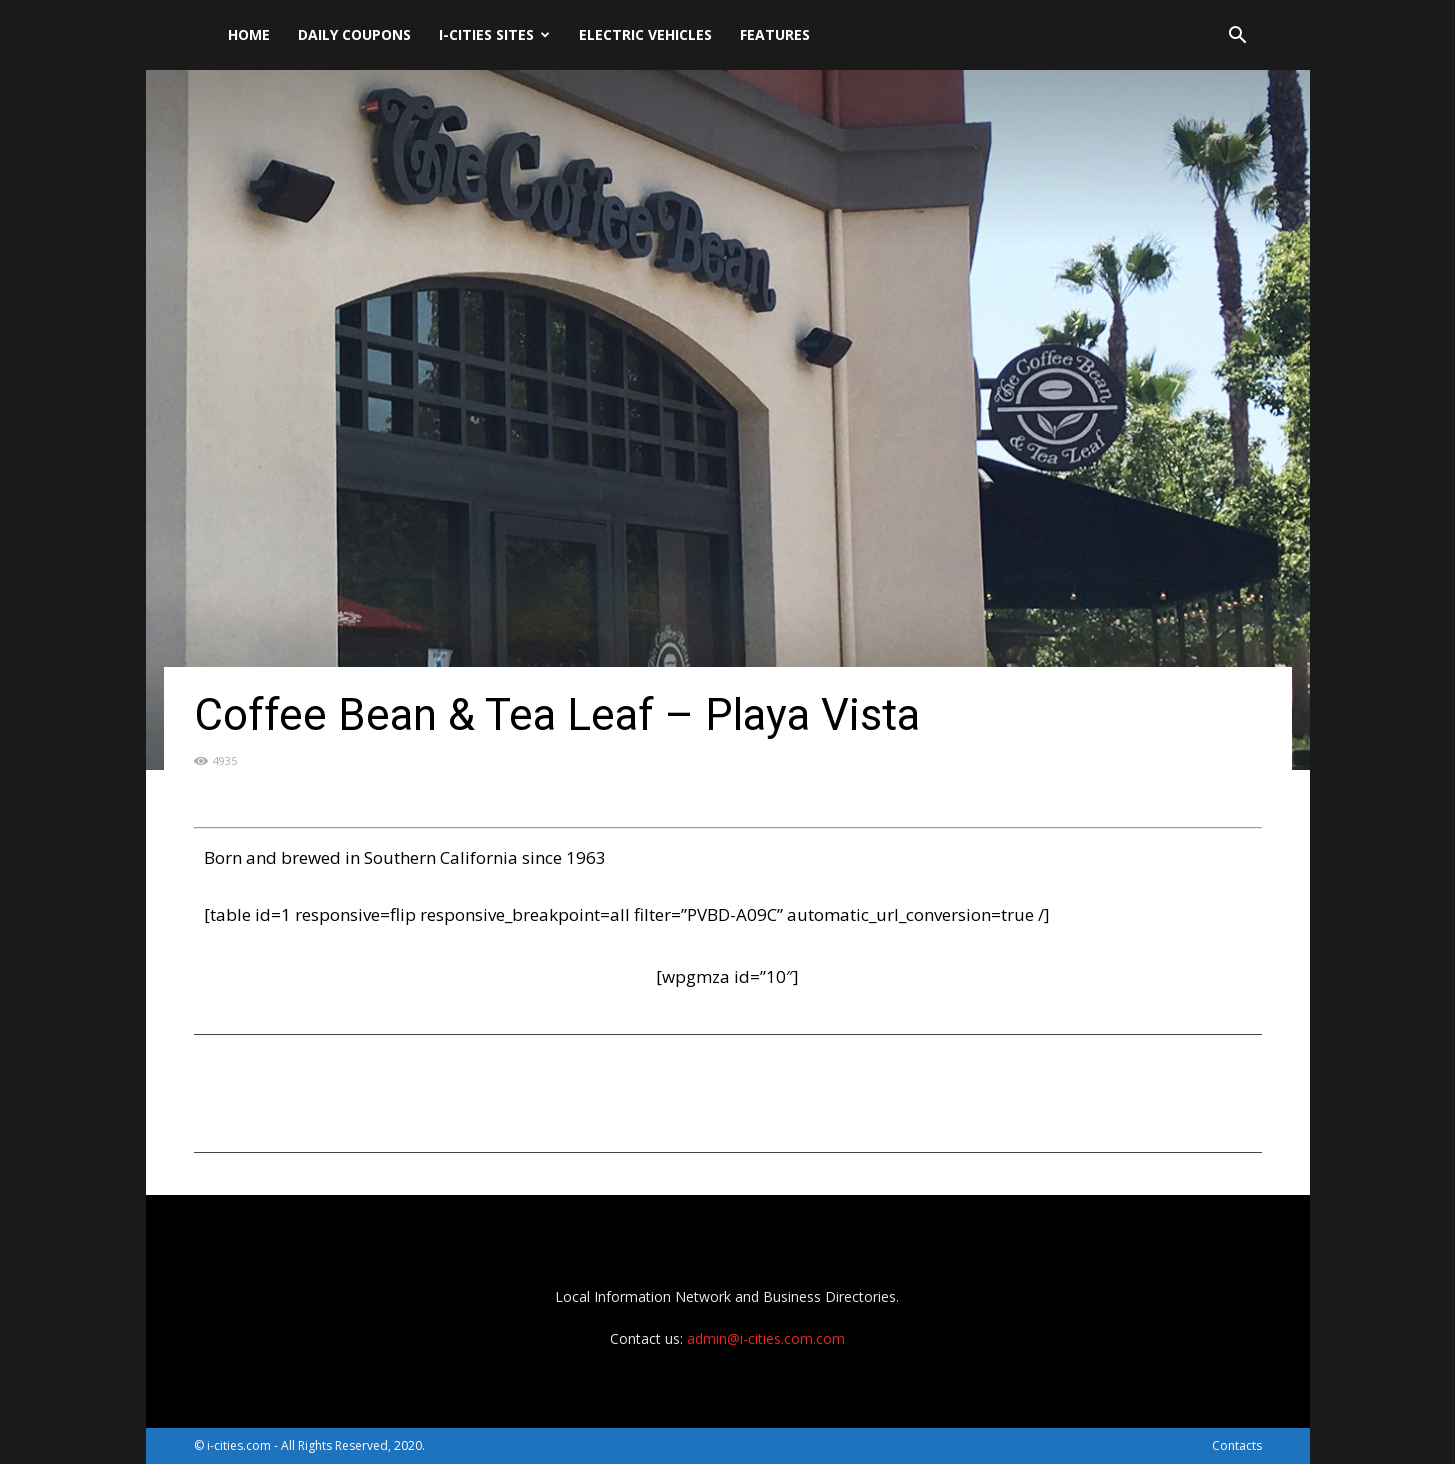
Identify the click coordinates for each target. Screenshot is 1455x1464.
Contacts (1237, 1445)
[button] (1238, 37)
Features (775, 34)
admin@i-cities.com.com (766, 1338)
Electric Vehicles (645, 34)
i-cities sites (494, 34)
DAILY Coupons (354, 34)
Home (249, 34)
